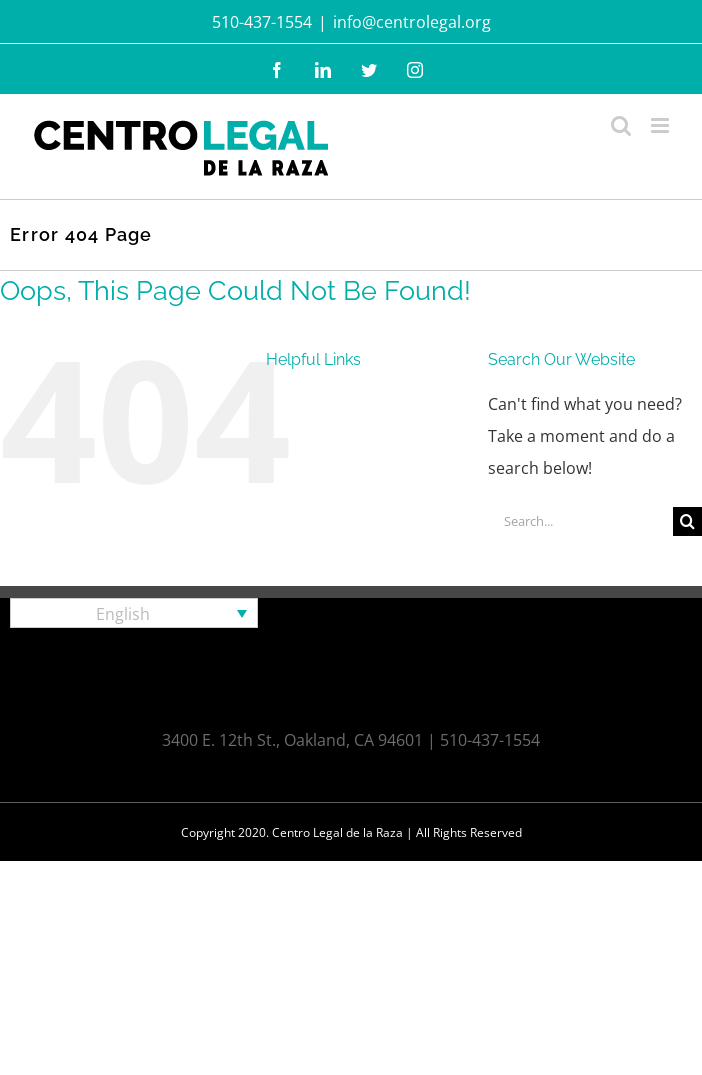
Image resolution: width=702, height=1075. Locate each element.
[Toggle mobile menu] (661, 125)
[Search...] (580, 521)
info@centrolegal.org (412, 22)
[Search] (687, 521)
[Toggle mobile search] (621, 125)
